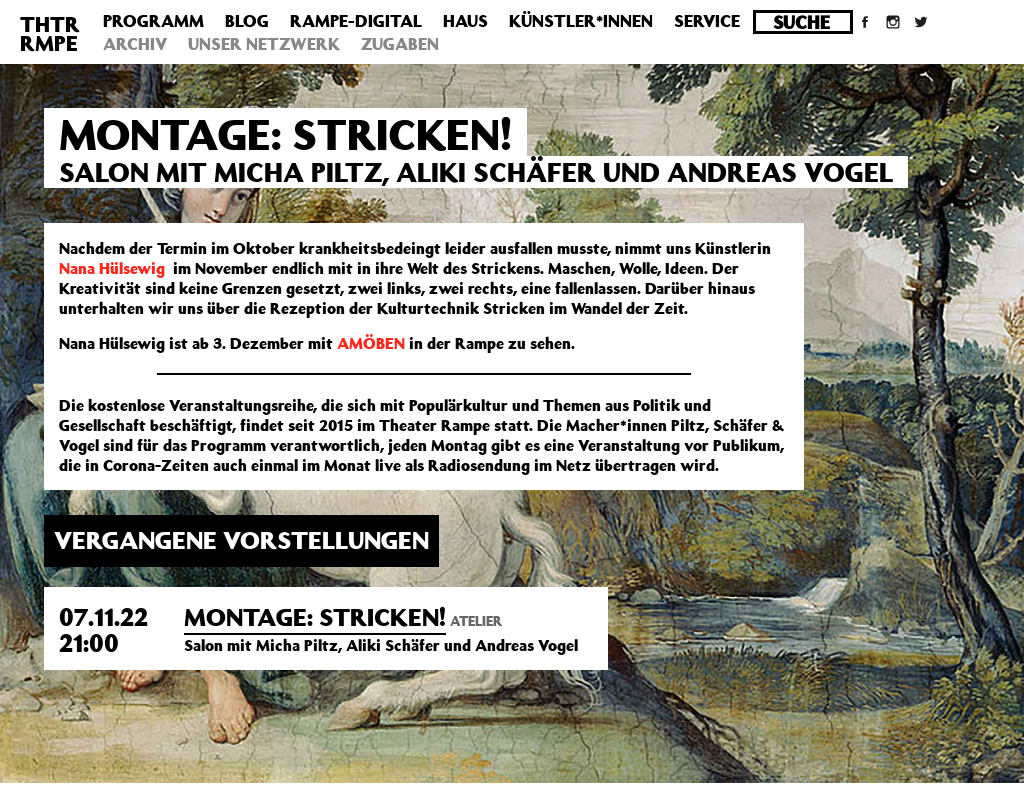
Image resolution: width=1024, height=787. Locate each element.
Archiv (135, 44)
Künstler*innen (581, 21)
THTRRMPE (50, 33)
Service (707, 21)
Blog (247, 21)
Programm (153, 21)
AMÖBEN (371, 343)
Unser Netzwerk (264, 44)
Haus (465, 21)
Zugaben (400, 44)
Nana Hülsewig (112, 268)
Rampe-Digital (356, 21)
